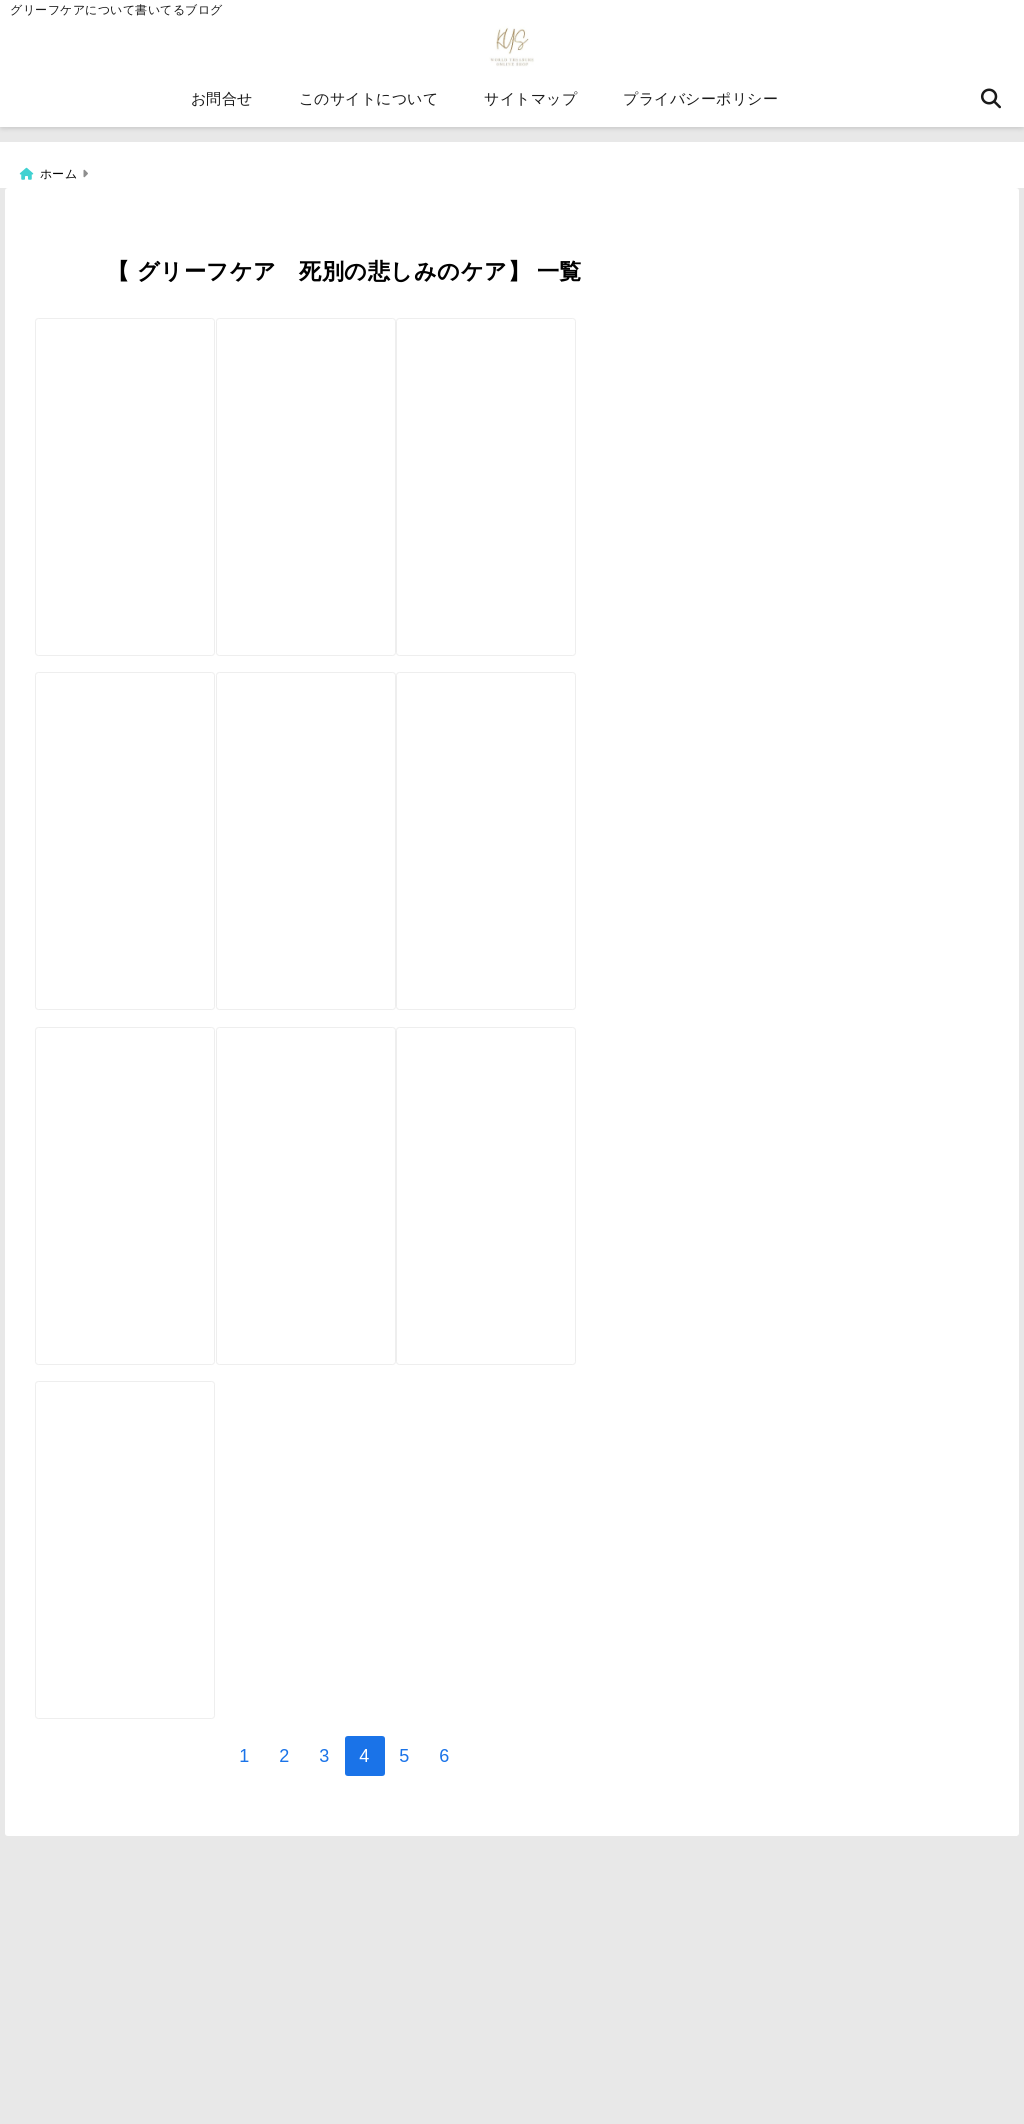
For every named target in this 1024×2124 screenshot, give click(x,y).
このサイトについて (369, 109)
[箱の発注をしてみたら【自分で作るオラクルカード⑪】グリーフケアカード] (138, 820)
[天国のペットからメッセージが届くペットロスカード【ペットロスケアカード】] (550, 434)
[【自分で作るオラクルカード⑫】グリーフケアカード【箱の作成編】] (344, 434)
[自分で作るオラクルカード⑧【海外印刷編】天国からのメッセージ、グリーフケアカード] (138, 1207)
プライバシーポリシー (700, 109)
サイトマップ (530, 109)
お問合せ (222, 109)
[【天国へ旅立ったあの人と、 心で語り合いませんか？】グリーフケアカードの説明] (138, 1594)
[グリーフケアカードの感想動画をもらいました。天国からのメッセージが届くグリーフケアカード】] (344, 1207)
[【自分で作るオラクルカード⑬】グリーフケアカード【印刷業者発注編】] (138, 434)
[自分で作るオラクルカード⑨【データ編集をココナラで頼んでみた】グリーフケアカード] (550, 820)
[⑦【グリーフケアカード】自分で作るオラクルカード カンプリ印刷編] (550, 1207)
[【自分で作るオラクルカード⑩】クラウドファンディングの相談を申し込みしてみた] (344, 820)
